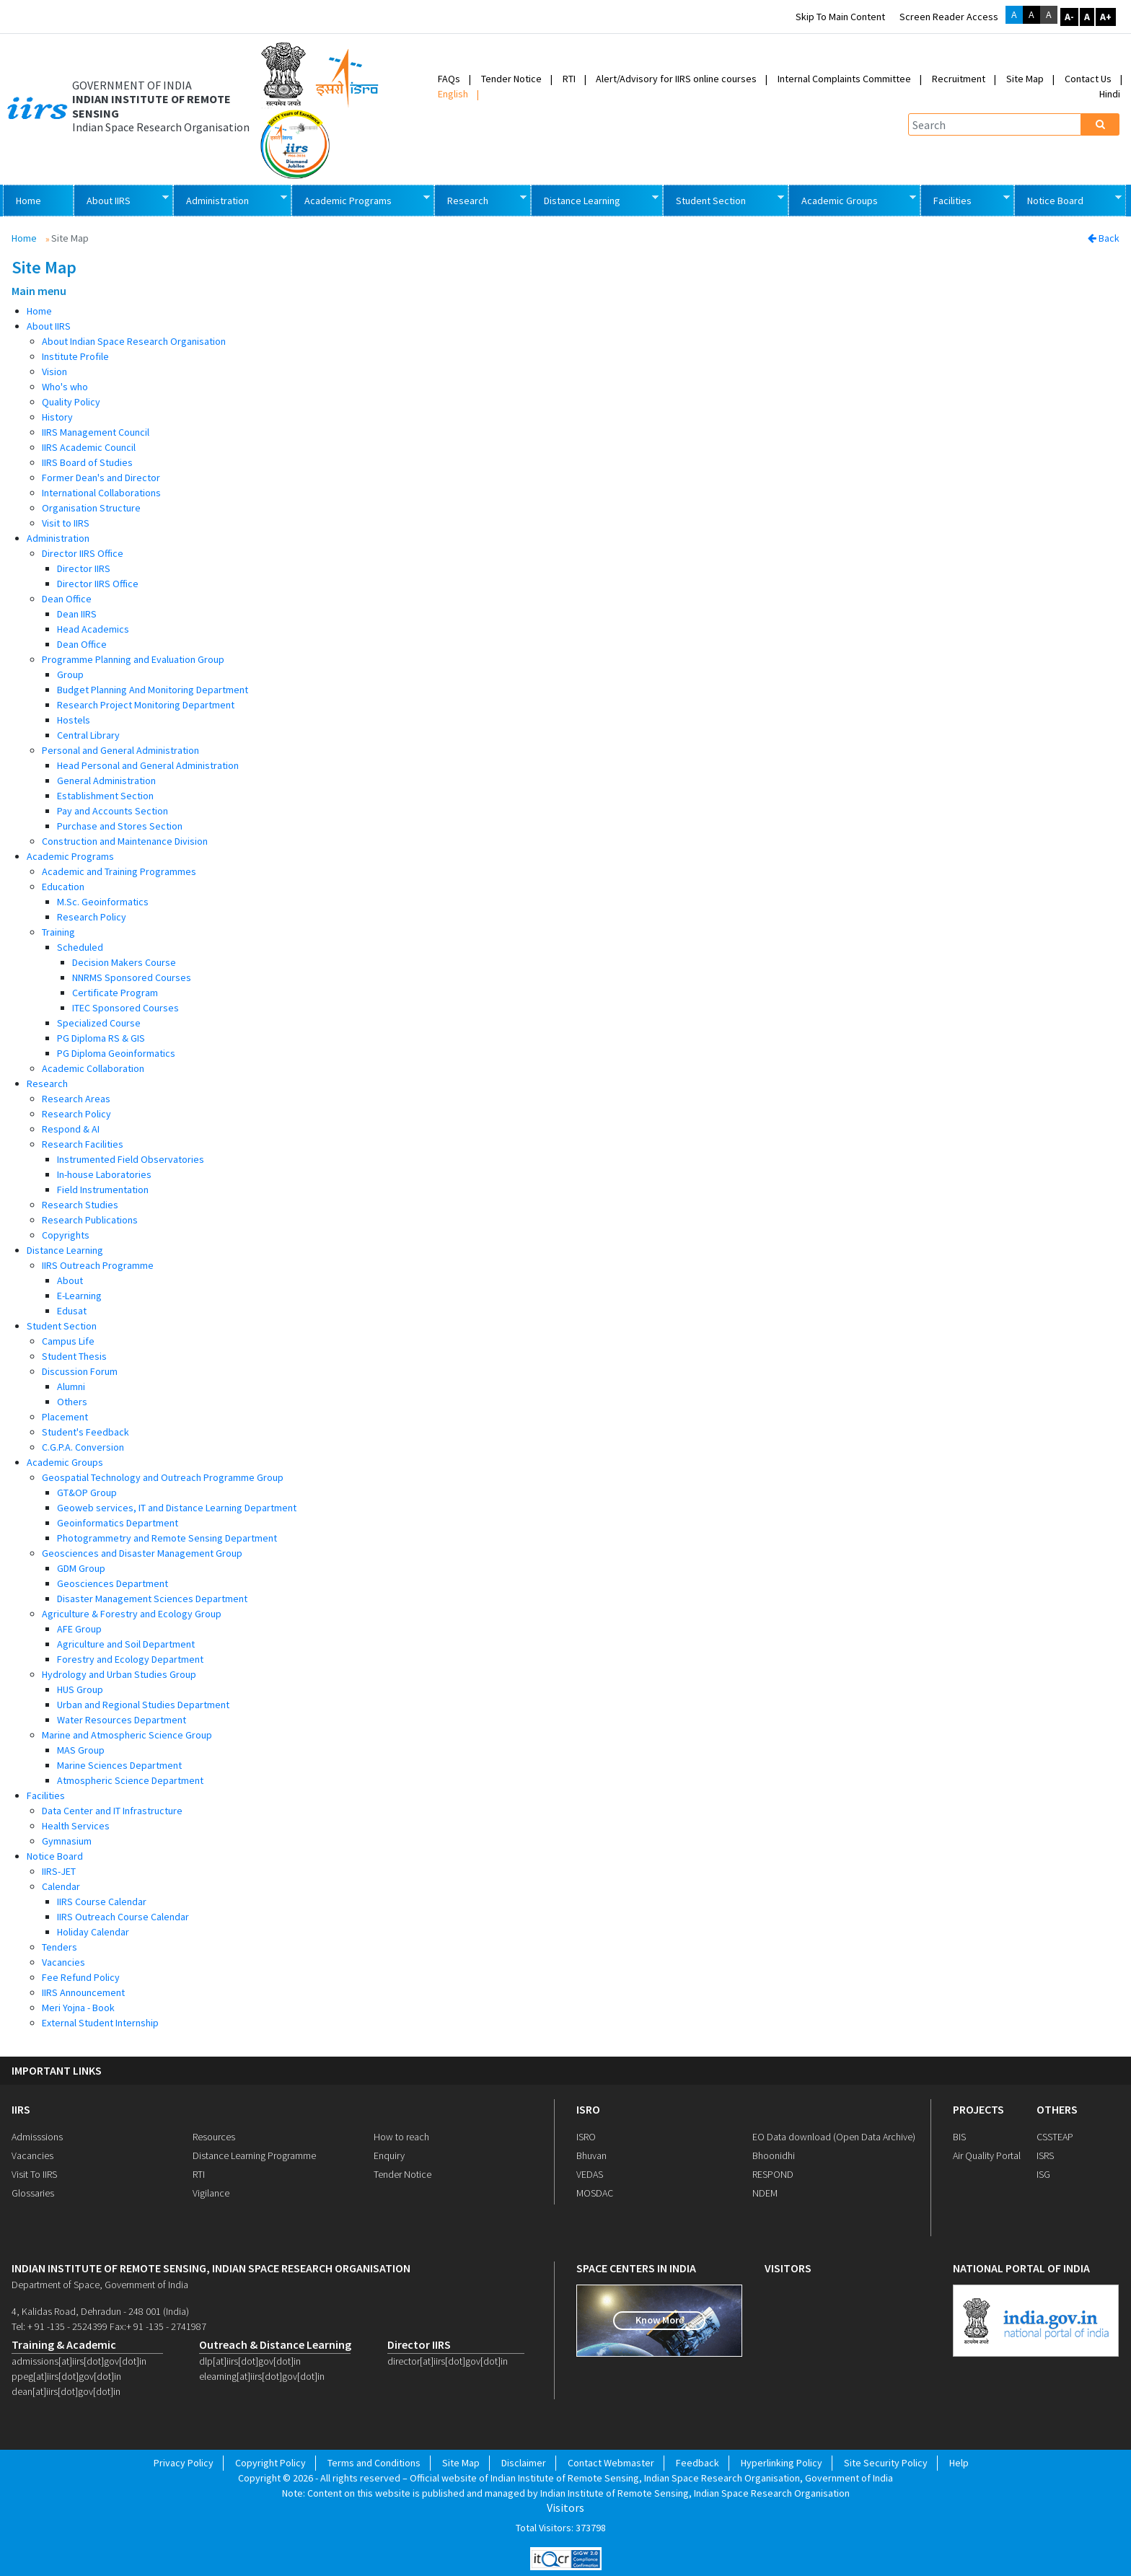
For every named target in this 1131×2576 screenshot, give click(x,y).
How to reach (401, 2136)
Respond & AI (71, 1128)
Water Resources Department (121, 1719)
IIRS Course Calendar (101, 1901)
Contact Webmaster (611, 2462)
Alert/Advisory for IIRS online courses (676, 78)
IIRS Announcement (83, 1992)
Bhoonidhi (773, 2155)
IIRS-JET (59, 1871)
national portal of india (1021, 2268)
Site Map (1025, 78)
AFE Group (79, 1628)
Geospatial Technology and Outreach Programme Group (162, 1477)
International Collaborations (101, 492)
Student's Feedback (85, 1431)
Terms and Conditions (374, 2462)
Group (70, 674)
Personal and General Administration (120, 750)
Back (1103, 238)
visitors (788, 2268)
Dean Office (67, 598)
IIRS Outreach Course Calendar (123, 1916)
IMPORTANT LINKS (57, 2071)
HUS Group (80, 1689)
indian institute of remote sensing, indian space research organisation (211, 2268)
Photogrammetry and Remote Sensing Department (167, 1537)
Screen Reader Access (948, 16)
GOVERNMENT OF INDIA (132, 85)
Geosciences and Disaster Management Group (142, 1553)
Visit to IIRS (65, 522)
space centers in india (636, 2268)
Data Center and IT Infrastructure (112, 1810)
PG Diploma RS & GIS (101, 1038)
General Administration (106, 780)
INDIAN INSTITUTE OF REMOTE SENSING (151, 106)
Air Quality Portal (987, 2155)
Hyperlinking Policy (781, 2462)
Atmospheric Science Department (130, 1780)
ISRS (1045, 2155)
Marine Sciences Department (119, 1765)
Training (58, 932)
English (453, 93)
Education (63, 886)
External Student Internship (100, 2022)
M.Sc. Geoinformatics (103, 901)
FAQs (449, 78)
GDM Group (81, 1568)
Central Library (88, 735)
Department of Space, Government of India (100, 2284)
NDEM (765, 2192)
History (57, 416)
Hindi (1109, 93)
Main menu (39, 291)
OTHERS (1057, 2109)
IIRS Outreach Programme (98, 1265)
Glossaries (33, 2192)
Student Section (723, 199)
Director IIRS (83, 568)
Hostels (73, 719)
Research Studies (80, 1204)
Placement (65, 1416)
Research (480, 199)
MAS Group (81, 1750)
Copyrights (65, 1234)
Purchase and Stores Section (119, 825)
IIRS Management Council (95, 432)
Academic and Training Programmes (119, 871)
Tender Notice (511, 78)
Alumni (71, 1386)
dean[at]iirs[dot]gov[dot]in (66, 2391)
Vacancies (63, 1962)
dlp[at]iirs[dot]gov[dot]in (250, 2361)
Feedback (697, 2462)
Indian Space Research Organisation (161, 127)
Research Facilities (82, 1144)
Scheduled (80, 947)
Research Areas (76, 1098)
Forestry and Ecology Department (130, 1659)
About (70, 1280)
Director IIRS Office (82, 553)
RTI (569, 78)
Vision (54, 371)
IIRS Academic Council (89, 447)
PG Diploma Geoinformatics (116, 1053)
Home (28, 200)
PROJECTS (978, 2109)
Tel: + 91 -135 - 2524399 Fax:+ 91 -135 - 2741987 (109, 2326)
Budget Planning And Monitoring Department (152, 689)
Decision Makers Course (124, 962)
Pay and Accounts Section (112, 810)
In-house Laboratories (104, 1174)
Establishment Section (105, 795)
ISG (1043, 2174)
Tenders (59, 1946)
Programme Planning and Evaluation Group (133, 659)
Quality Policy (71, 401)
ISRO (588, 2109)
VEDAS (589, 2174)
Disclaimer (523, 2462)
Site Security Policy (886, 2462)
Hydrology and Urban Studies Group (119, 1674)
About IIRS (121, 199)
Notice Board (1067, 199)
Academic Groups (851, 199)
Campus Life (68, 1341)
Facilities (965, 199)
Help (959, 2462)
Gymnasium (67, 1840)
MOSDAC (594, 2192)
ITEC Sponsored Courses (125, 1007)
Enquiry (389, 2155)
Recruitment (958, 78)
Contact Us (1088, 78)
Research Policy (91, 916)
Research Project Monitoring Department (145, 704)
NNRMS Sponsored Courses (131, 977)
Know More (659, 2319)
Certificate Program (115, 992)
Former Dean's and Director (101, 477)
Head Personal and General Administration (148, 765)
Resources (214, 2136)
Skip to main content (840, 16)
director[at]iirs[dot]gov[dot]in (447, 2361)
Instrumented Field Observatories (130, 1159)
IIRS (21, 2109)
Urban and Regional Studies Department (143, 1704)
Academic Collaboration (93, 1068)
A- (1069, 16)
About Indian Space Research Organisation (134, 341)
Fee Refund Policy (81, 1977)
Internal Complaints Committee (844, 78)
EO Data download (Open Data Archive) (833, 2136)
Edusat (72, 1310)
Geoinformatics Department (117, 1522)
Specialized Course (99, 1022)
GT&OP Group (87, 1492)
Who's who (65, 386)
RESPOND (772, 2174)
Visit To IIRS (34, 2174)
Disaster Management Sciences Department (152, 1598)
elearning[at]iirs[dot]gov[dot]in (262, 2376)
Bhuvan (591, 2155)
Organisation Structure (91, 507)
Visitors (565, 2508)
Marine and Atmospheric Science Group (127, 1734)
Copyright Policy (270, 2462)
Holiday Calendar (93, 1931)
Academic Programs (360, 199)
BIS (959, 2136)
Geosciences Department (112, 1583)
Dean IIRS (77, 613)
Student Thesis (74, 1356)
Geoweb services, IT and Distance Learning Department (176, 1507)
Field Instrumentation (103, 1189)
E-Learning (79, 1295)
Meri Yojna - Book (78, 2007)
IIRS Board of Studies (87, 462)
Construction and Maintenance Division (125, 841)
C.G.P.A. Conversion (83, 1447)
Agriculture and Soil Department (126, 1644)
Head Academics (93, 629)
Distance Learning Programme (254, 2155)
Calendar (61, 1886)
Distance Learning (594, 199)
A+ (1106, 16)
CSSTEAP (1055, 2136)
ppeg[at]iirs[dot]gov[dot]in (66, 2376)
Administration (229, 199)
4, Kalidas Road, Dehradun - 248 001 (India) (100, 2311)
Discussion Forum (80, 1371)
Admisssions (37, 2136)
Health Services (76, 1825)
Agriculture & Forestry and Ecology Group (131, 1613)
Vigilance (211, 2192)
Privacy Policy (184, 2462)
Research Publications (90, 1219)
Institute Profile (75, 356)
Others (72, 1401)
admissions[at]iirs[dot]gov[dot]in (79, 2361)
